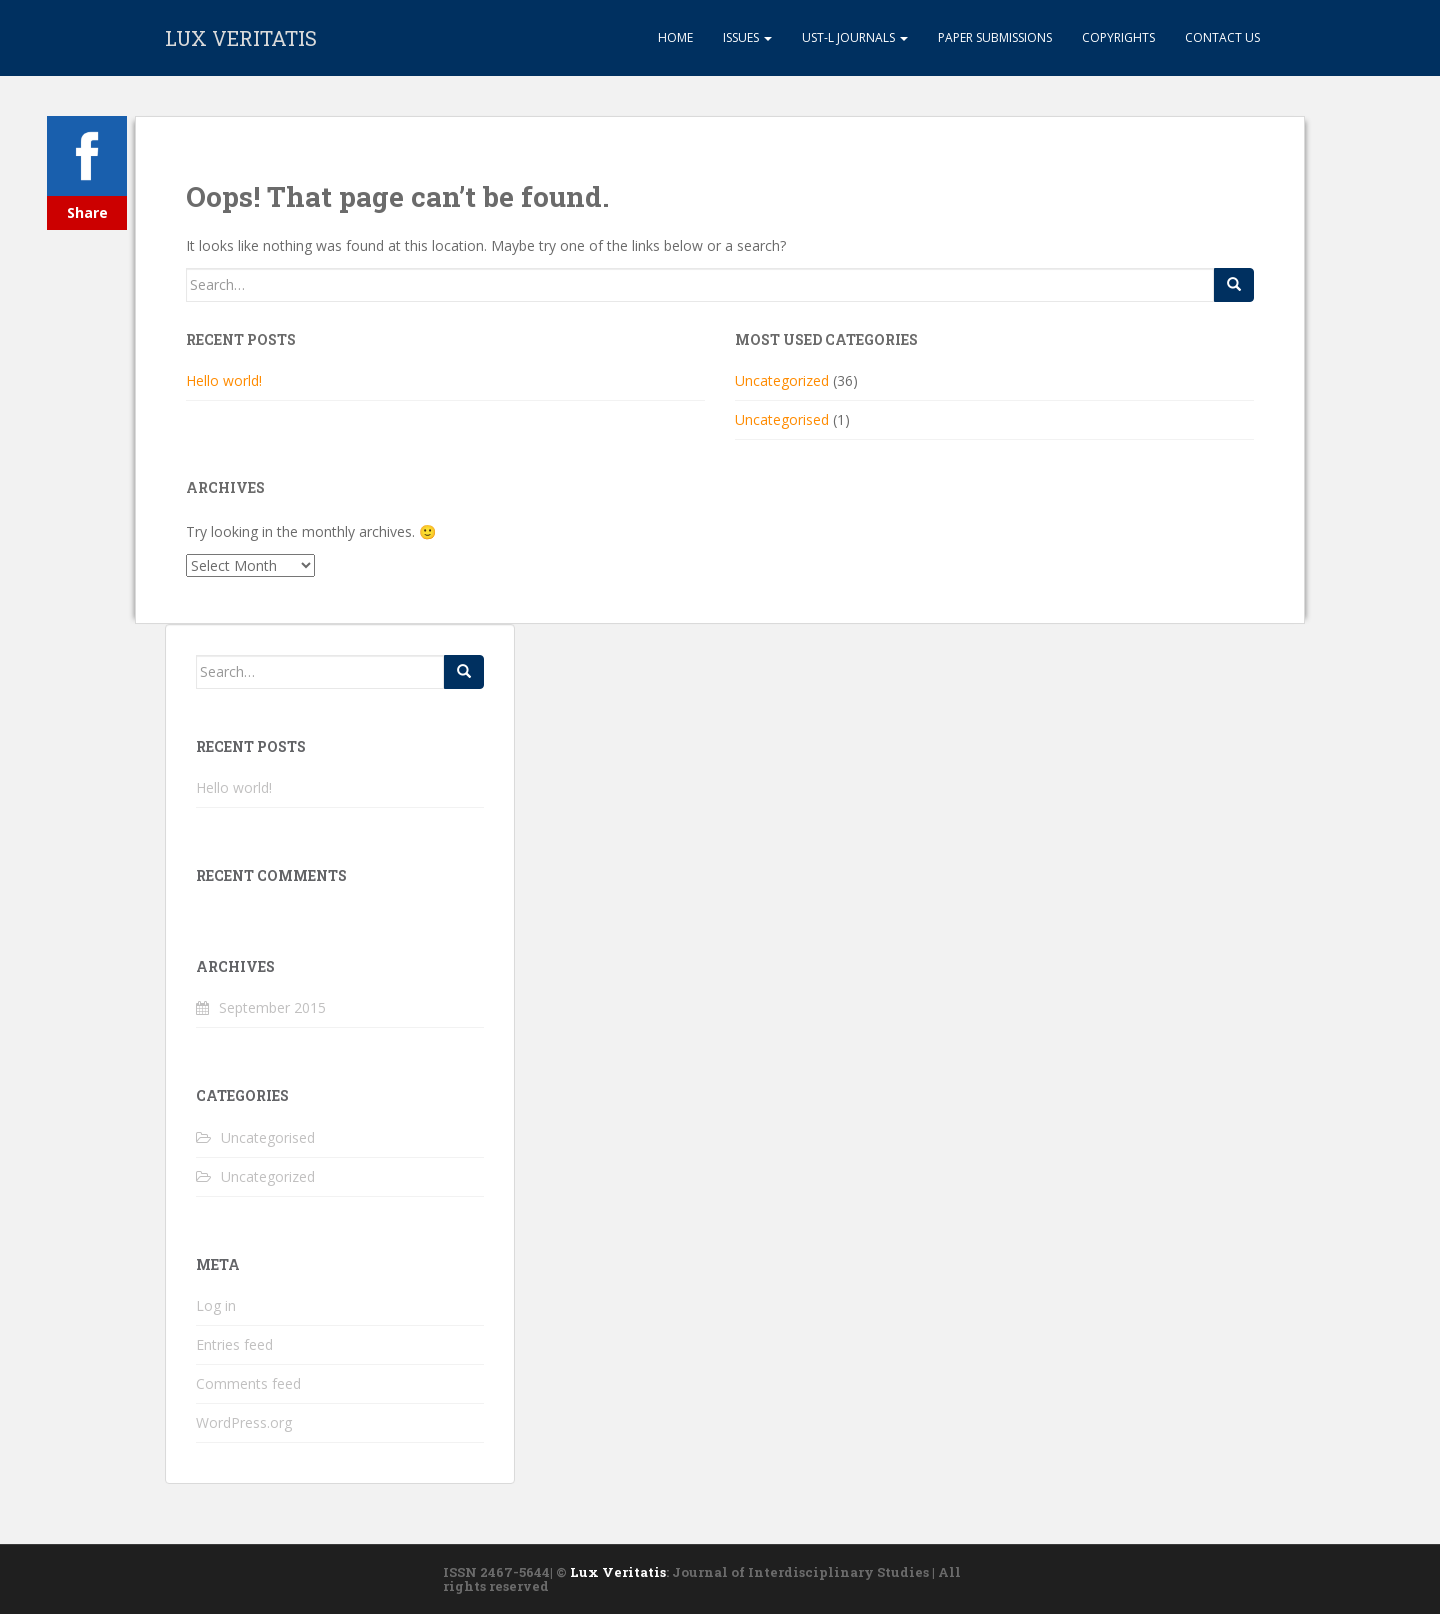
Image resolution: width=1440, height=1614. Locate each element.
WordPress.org (244, 1422)
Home (674, 37)
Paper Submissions (995, 37)
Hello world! (224, 380)
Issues (747, 37)
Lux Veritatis (618, 1572)
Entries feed (234, 1344)
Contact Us (1222, 37)
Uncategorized (782, 380)
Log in (216, 1305)
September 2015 (272, 1007)
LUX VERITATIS (241, 38)
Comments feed (248, 1383)
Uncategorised (782, 419)
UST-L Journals (855, 37)
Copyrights (1118, 37)
